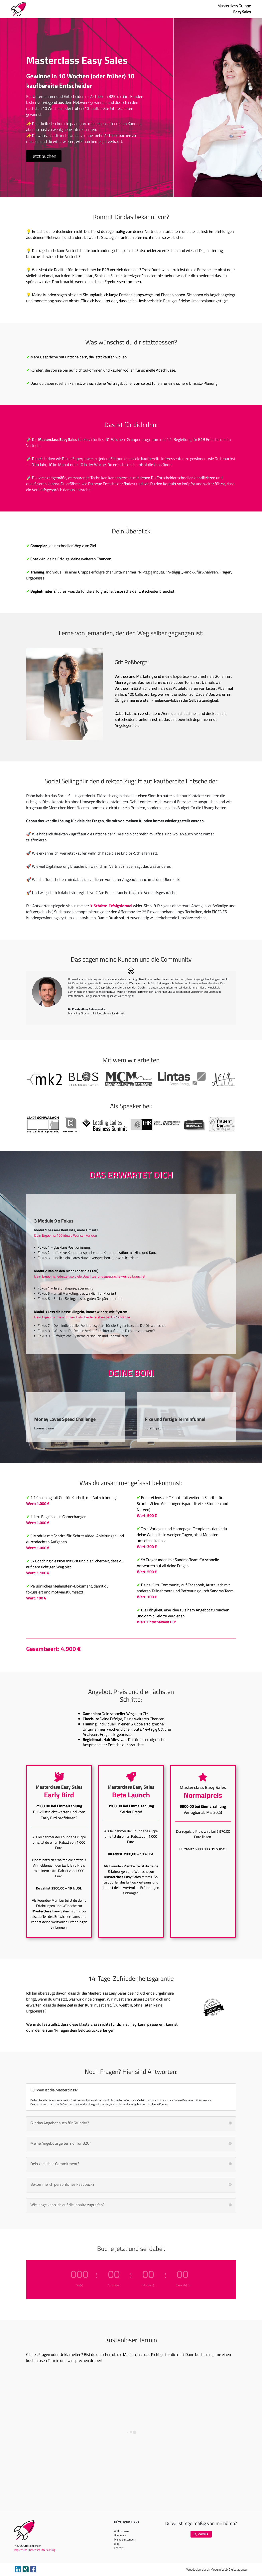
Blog (116, 2544)
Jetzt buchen (43, 156)
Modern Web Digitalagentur (229, 2569)
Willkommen (121, 2531)
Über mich (120, 2535)
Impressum (20, 2550)
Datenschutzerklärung (42, 2550)
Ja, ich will (201, 2534)
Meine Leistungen (124, 2539)
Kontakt (118, 2548)
